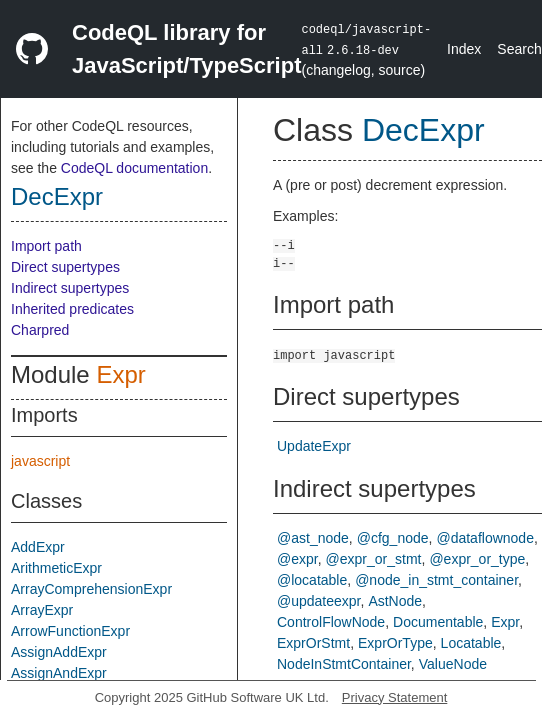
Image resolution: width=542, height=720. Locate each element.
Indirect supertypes (70, 288)
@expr (297, 559)
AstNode (395, 601)
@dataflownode (485, 538)
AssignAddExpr (59, 652)
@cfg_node (393, 538)
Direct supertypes (65, 267)
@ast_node (313, 538)
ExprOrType (395, 643)
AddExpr (38, 547)
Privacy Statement (395, 697)
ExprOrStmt (313, 643)
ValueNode (453, 664)
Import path (46, 246)
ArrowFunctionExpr (70, 631)
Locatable (471, 643)
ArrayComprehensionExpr (91, 589)
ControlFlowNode (331, 622)
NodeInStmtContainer (344, 664)
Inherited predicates (72, 309)
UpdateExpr (314, 446)
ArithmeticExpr (56, 568)
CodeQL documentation (134, 168)
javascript (40, 461)
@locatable (312, 580)
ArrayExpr (42, 610)
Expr (120, 374)
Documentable (438, 622)
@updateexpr (319, 601)
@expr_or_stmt (374, 559)
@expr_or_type (477, 559)
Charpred (40, 330)
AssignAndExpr (59, 673)
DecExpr (57, 196)
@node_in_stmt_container (436, 580)
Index (464, 49)
